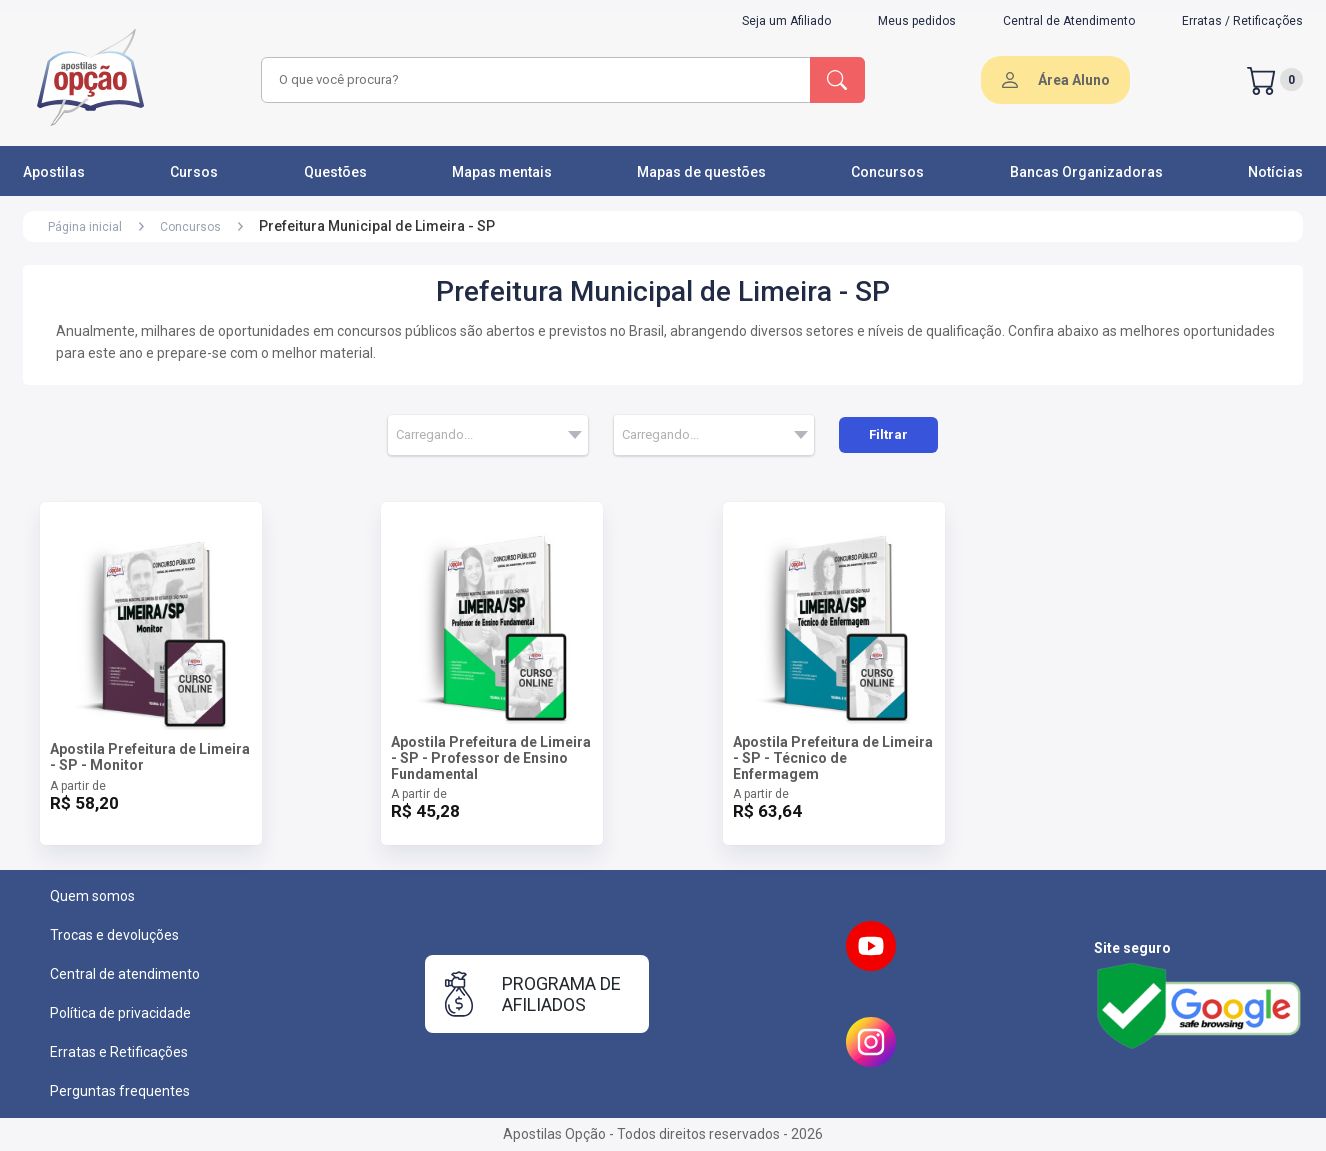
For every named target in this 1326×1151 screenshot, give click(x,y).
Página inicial (85, 227)
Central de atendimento (125, 974)
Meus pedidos (917, 21)
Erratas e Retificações (119, 1052)
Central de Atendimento (1069, 21)
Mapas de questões (701, 172)
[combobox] (533, 80)
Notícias (1275, 172)
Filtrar (888, 434)
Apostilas (54, 172)
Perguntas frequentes (120, 1091)
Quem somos (92, 896)
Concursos (887, 172)
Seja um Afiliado (786, 21)
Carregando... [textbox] (434, 434)
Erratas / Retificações (1242, 21)
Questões (335, 172)
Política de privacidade (120, 1013)
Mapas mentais (502, 172)
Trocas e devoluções (114, 935)
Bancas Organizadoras (1086, 172)
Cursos (194, 172)
